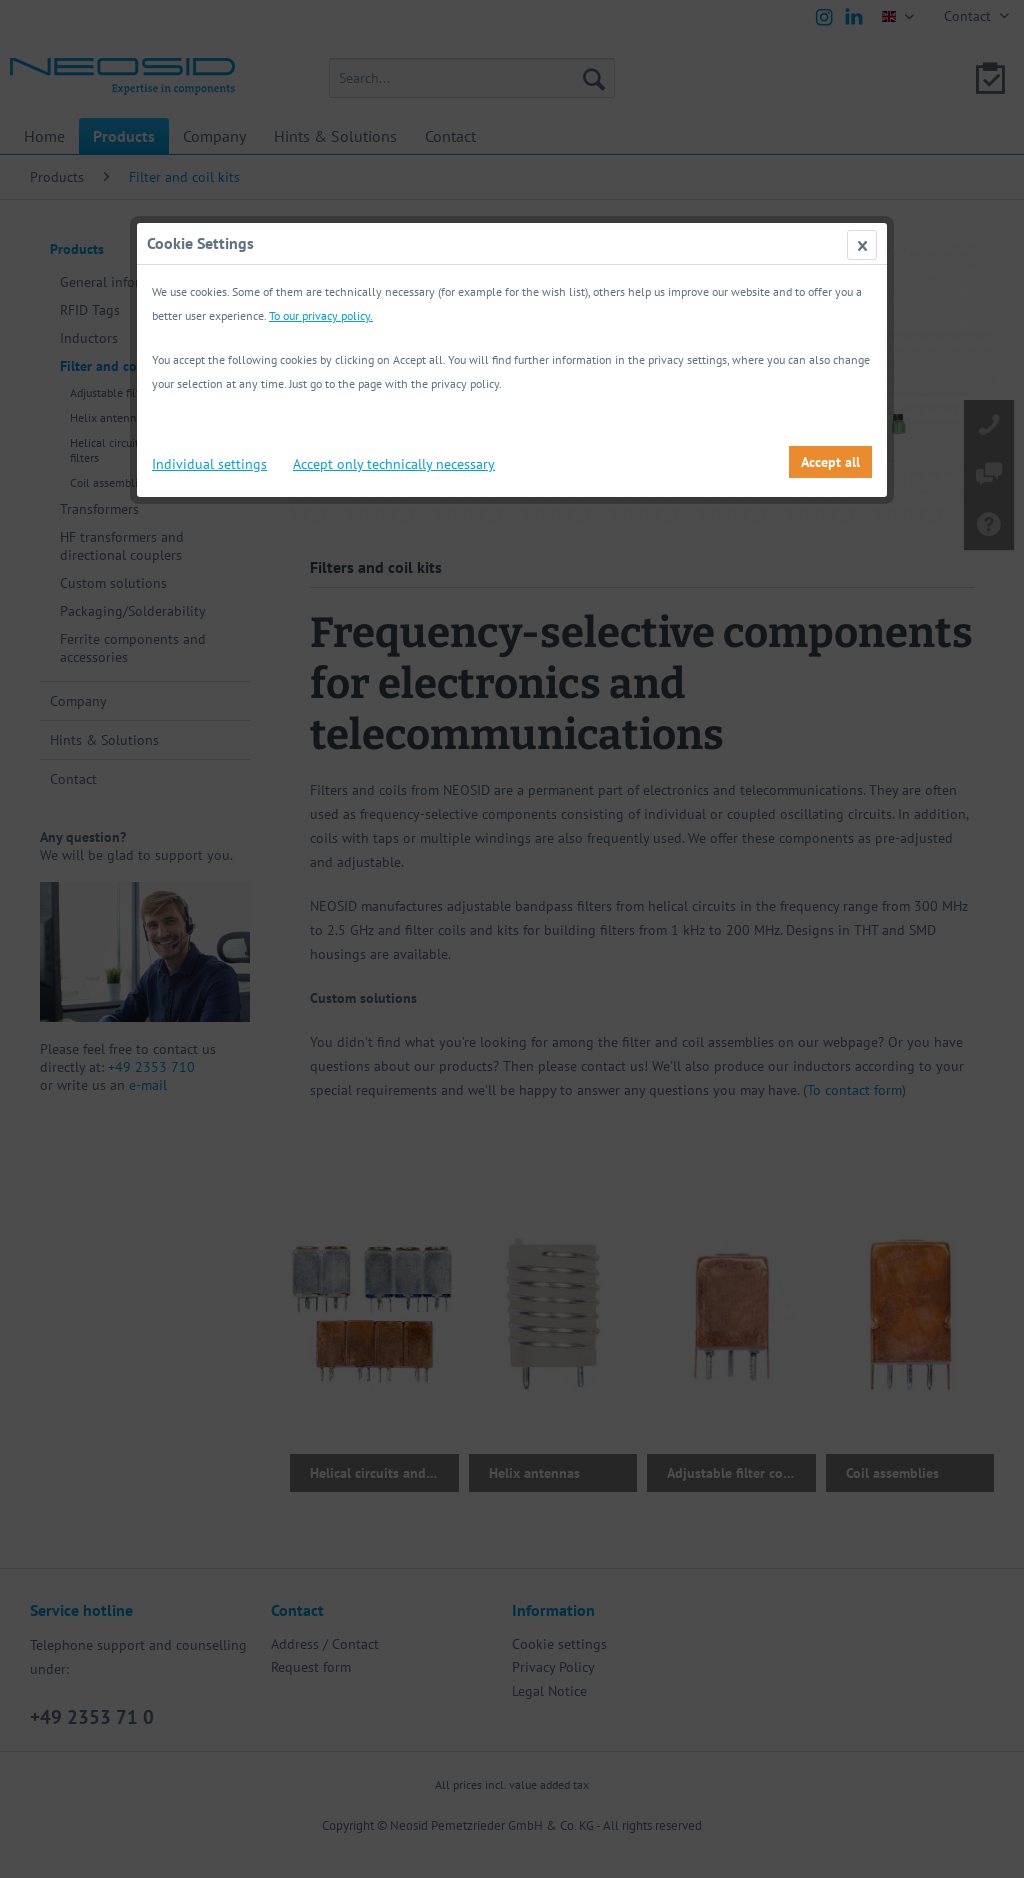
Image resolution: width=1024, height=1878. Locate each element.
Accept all (830, 462)
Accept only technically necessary (394, 464)
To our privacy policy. (321, 315)
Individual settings (209, 464)
